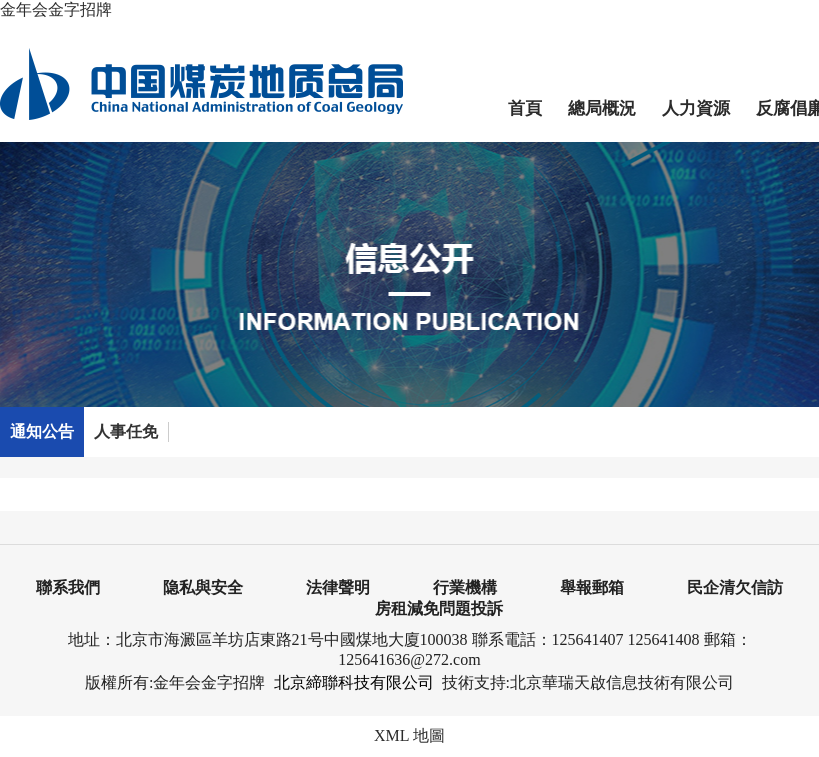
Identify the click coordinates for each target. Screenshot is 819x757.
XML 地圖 (409, 735)
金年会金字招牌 (56, 9)
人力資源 (696, 108)
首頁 (525, 108)
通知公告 (42, 431)
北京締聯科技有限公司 (354, 682)
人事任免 (126, 431)
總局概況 (602, 108)
